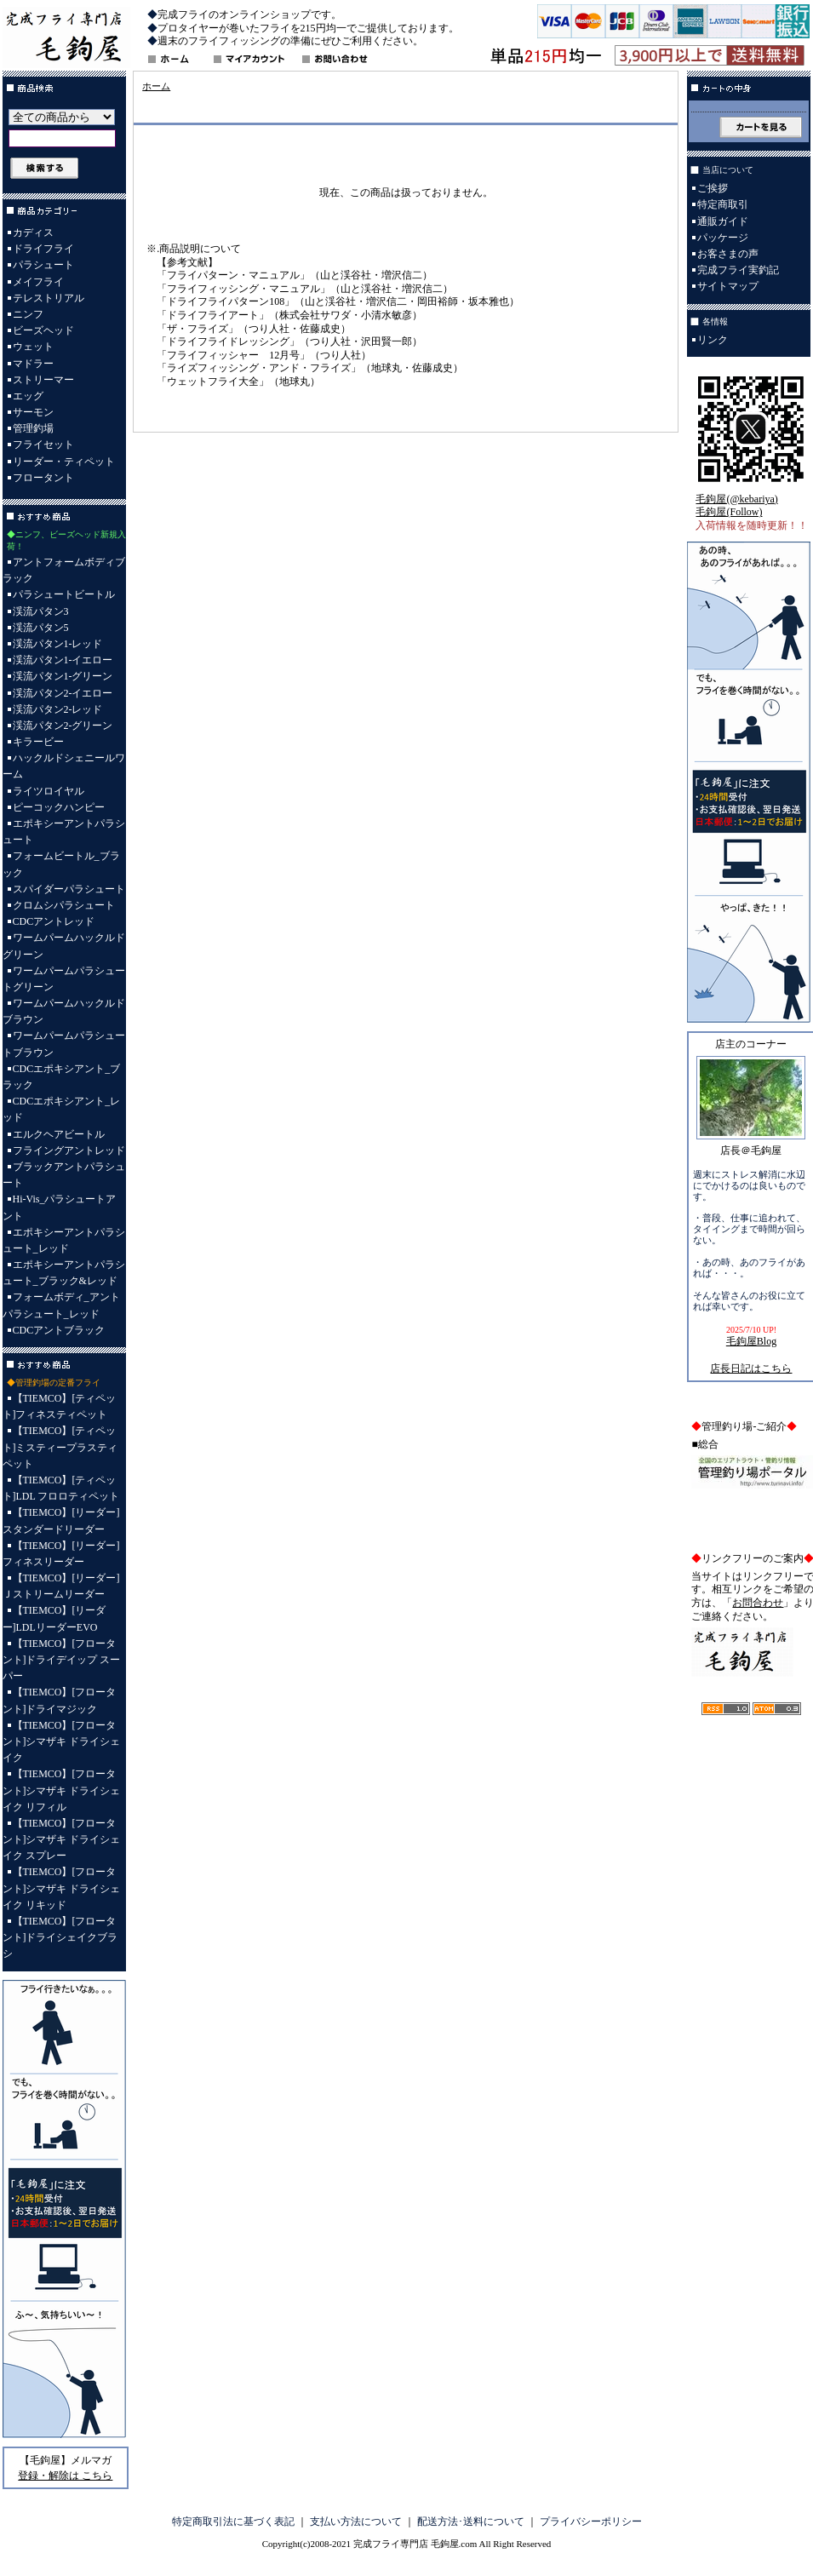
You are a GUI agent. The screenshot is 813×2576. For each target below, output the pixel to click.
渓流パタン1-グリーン (63, 676)
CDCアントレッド (54, 921)
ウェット (33, 347)
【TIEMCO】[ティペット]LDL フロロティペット (61, 1488)
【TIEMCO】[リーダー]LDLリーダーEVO (54, 1618)
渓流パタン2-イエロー (63, 693)
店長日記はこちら (751, 1368)
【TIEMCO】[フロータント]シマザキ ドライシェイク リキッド (62, 1888)
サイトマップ (728, 286)
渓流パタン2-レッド (58, 709)
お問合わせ (757, 1603)
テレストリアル (48, 298)
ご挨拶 (712, 188)
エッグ (28, 396)
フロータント (43, 478)
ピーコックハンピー (59, 807)
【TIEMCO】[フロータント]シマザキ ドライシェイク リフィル (62, 1790)
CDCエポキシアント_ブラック (62, 1077)
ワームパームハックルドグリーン (64, 946)
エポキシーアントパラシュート (64, 832)
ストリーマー (43, 380)
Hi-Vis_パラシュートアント (60, 1207)
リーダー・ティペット (64, 462)
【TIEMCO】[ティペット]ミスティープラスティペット (60, 1447)
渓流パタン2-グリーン (63, 725)
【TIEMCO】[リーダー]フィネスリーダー (61, 1554)
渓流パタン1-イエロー (63, 660)
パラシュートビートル (64, 594)
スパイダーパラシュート (69, 889)
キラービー (38, 742)
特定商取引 (722, 204)
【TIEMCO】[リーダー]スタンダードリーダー (61, 1520)
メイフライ (38, 282)
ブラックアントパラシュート (64, 1175)
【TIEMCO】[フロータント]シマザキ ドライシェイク (62, 1741)
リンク (712, 340)
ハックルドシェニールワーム (64, 766)
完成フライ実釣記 (738, 270)
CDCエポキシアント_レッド (62, 1109)
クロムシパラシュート (64, 905)
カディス (33, 232)
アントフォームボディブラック (64, 570)
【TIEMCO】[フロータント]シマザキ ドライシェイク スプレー (62, 1839)
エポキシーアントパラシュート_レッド (64, 1240)
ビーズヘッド (43, 330)
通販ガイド (722, 221)
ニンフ (28, 314)
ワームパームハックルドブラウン (64, 1011)
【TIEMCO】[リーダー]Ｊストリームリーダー (61, 1586)
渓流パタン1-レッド (58, 644)
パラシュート (43, 265)
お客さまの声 (728, 254)
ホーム (156, 86)
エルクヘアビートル (59, 1134)
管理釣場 (33, 428)
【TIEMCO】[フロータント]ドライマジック (60, 1700)
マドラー (33, 364)
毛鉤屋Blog (751, 1341)
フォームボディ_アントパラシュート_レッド (61, 1305)
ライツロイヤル (48, 791)
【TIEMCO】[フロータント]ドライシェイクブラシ (60, 1937)
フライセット (43, 444)
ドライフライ (43, 249)
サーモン (33, 412)
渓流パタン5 (41, 628)
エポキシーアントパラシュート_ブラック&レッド (64, 1273)
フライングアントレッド (69, 1150)
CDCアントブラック (59, 1330)
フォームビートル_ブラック (61, 864)
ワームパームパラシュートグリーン (64, 979)
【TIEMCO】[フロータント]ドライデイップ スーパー (62, 1660)
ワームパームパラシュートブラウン (64, 1044)
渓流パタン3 (41, 611)
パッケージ (722, 238)
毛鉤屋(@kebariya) (736, 499)
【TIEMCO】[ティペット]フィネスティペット (60, 1406)
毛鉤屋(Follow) (729, 512)
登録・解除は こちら (65, 2475)
